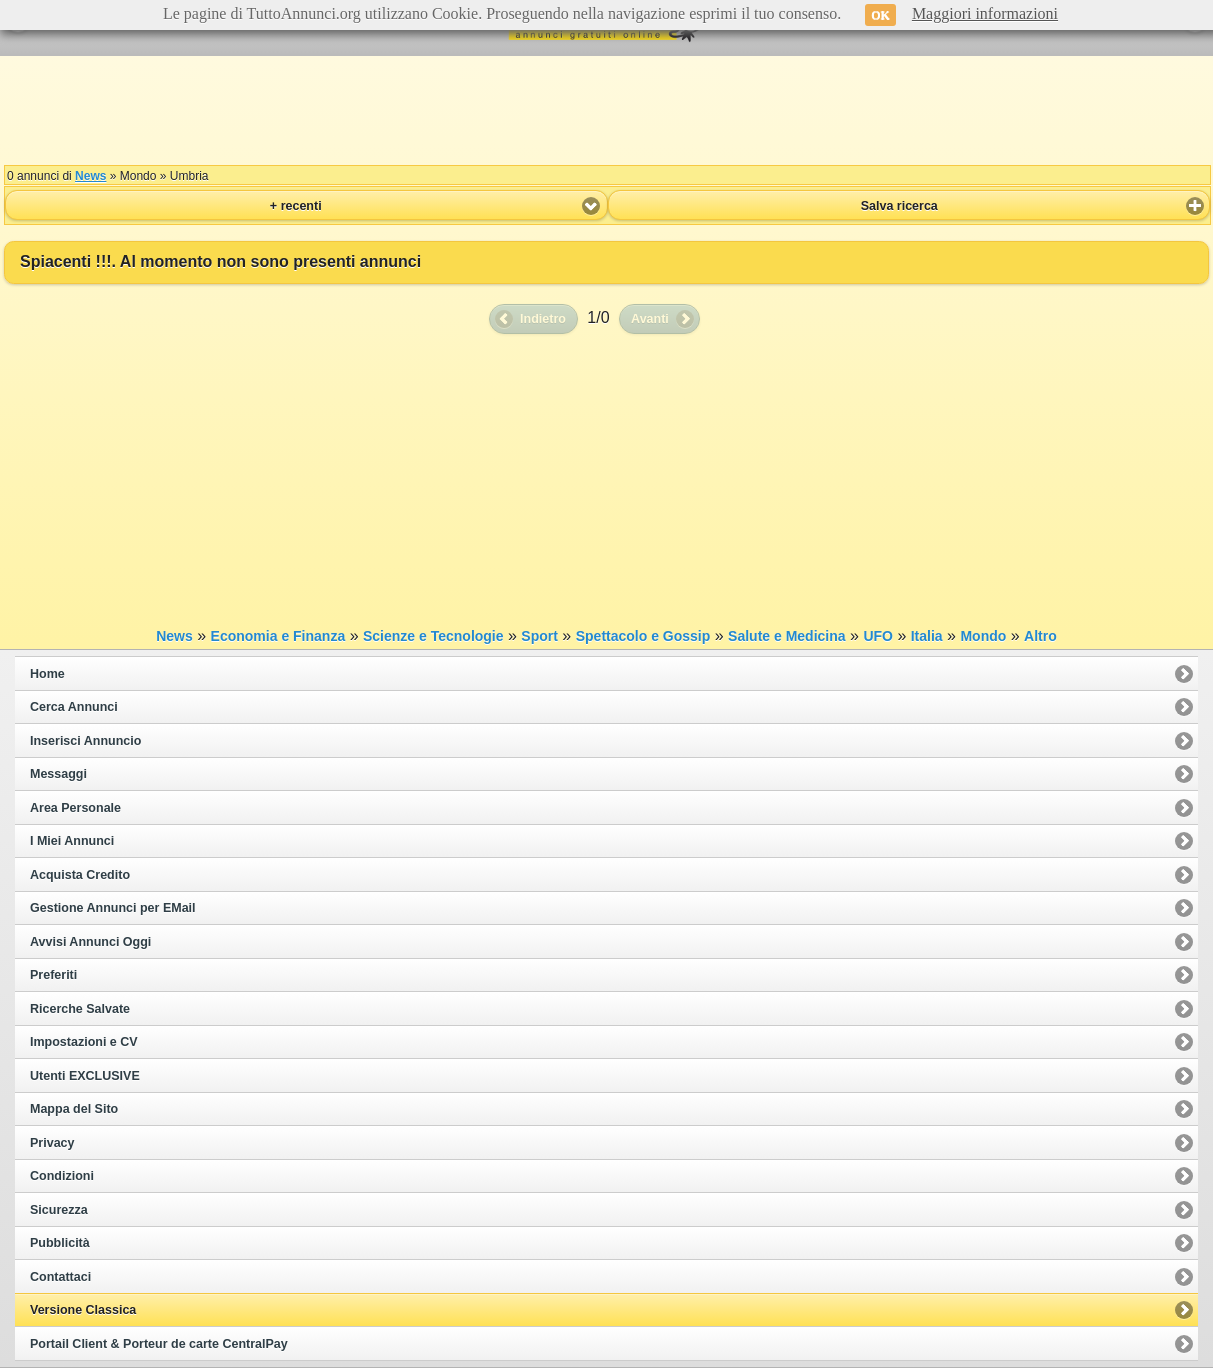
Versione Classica (83, 1310)
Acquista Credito (80, 875)
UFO (878, 636)
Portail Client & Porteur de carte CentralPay (159, 1344)
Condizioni (62, 1176)
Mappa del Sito (74, 1109)
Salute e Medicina (786, 636)
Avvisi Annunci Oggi (90, 942)
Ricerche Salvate (80, 1009)
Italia (927, 636)
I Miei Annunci (72, 841)
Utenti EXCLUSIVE (85, 1076)
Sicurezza (59, 1210)
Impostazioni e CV (84, 1042)
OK (880, 15)
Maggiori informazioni (985, 13)
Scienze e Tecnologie (433, 636)
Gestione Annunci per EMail (113, 908)
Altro (1040, 636)
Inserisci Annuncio (85, 741)
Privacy (52, 1143)
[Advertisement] (607, 110)
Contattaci (60, 1277)
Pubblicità (60, 1243)
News (90, 176)
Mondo (983, 636)
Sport (539, 636)
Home (47, 674)
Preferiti (53, 975)
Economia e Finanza (278, 636)
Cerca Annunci (74, 707)
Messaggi (58, 774)
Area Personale (75, 808)
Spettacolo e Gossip (643, 636)
